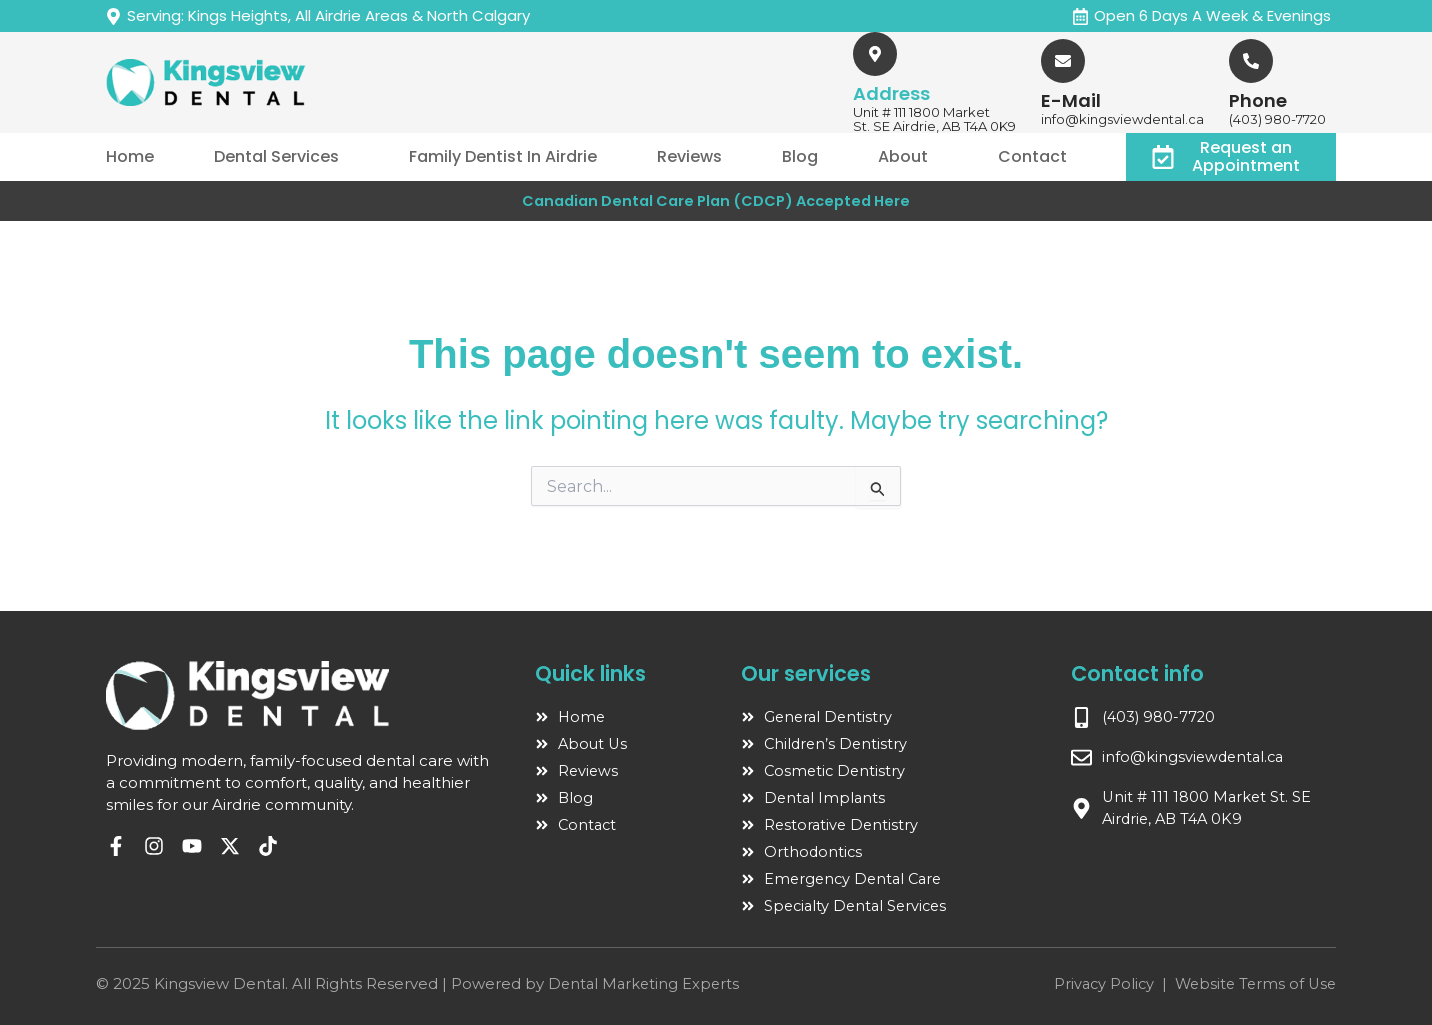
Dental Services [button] (276, 156)
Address (891, 93)
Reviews (689, 156)
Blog (800, 156)
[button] (281, 157)
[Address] (875, 54)
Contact (1032, 156)
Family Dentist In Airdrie (503, 156)
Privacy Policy (1096, 983)
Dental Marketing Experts (646, 983)
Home (130, 156)
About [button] (903, 156)
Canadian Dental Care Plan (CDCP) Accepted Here (716, 200)
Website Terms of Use (1252, 983)
